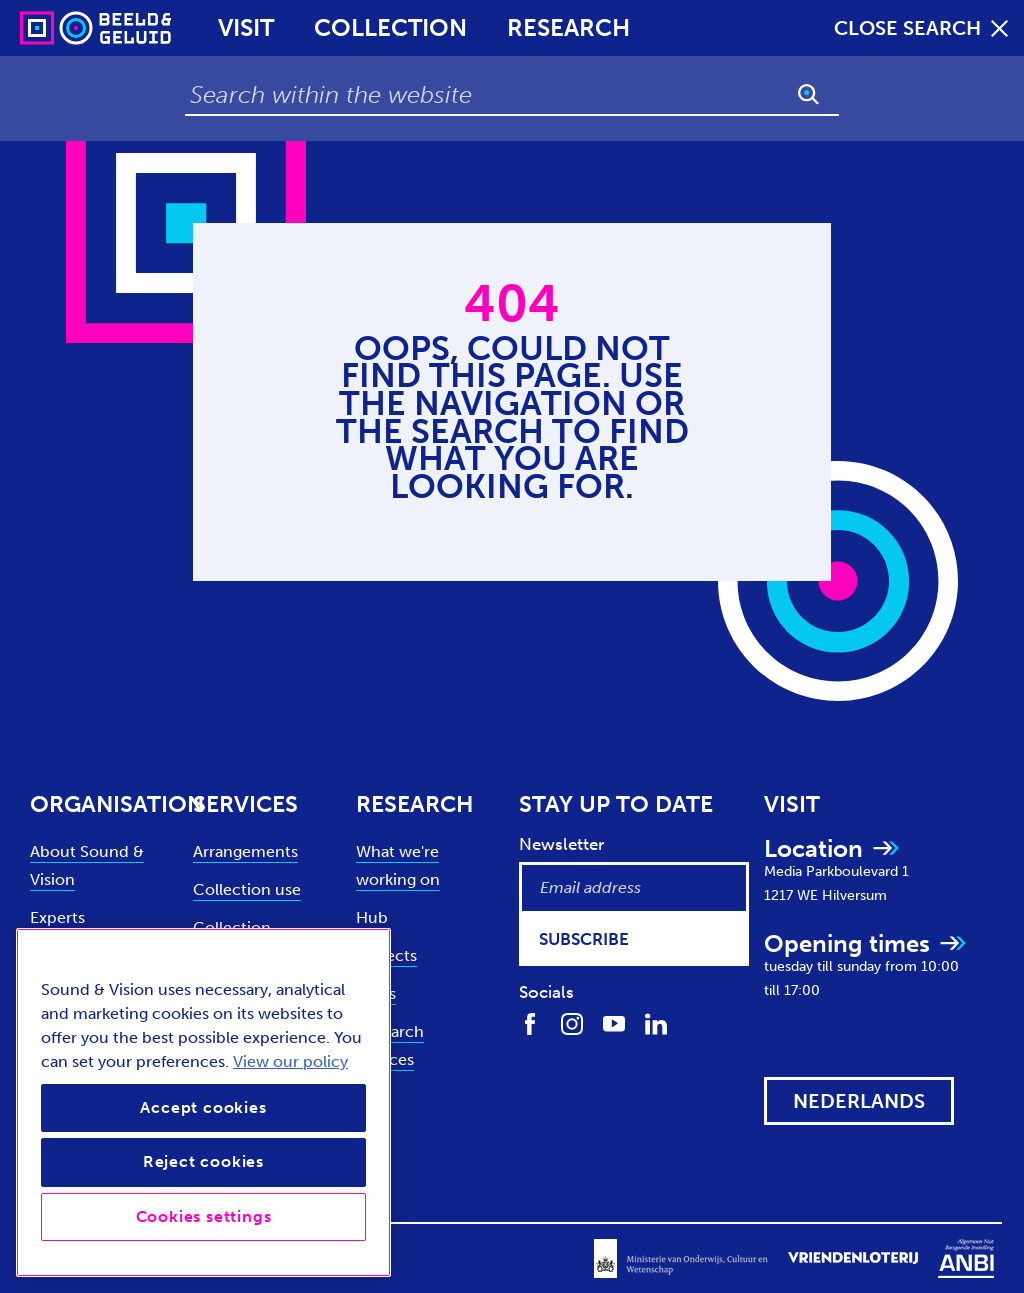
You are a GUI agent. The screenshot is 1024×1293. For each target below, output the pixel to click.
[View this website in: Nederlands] (859, 1101)
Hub (372, 917)
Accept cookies (203, 1107)
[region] (203, 1102)
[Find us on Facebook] (530, 1023)
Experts (57, 917)
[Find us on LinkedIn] (656, 1023)
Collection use (247, 889)
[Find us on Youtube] (614, 1023)
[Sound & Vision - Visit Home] (57, 28)
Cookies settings (204, 1216)
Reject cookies (203, 1161)
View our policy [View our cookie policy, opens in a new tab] (290, 1061)
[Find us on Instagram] (572, 1023)
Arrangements (245, 851)
